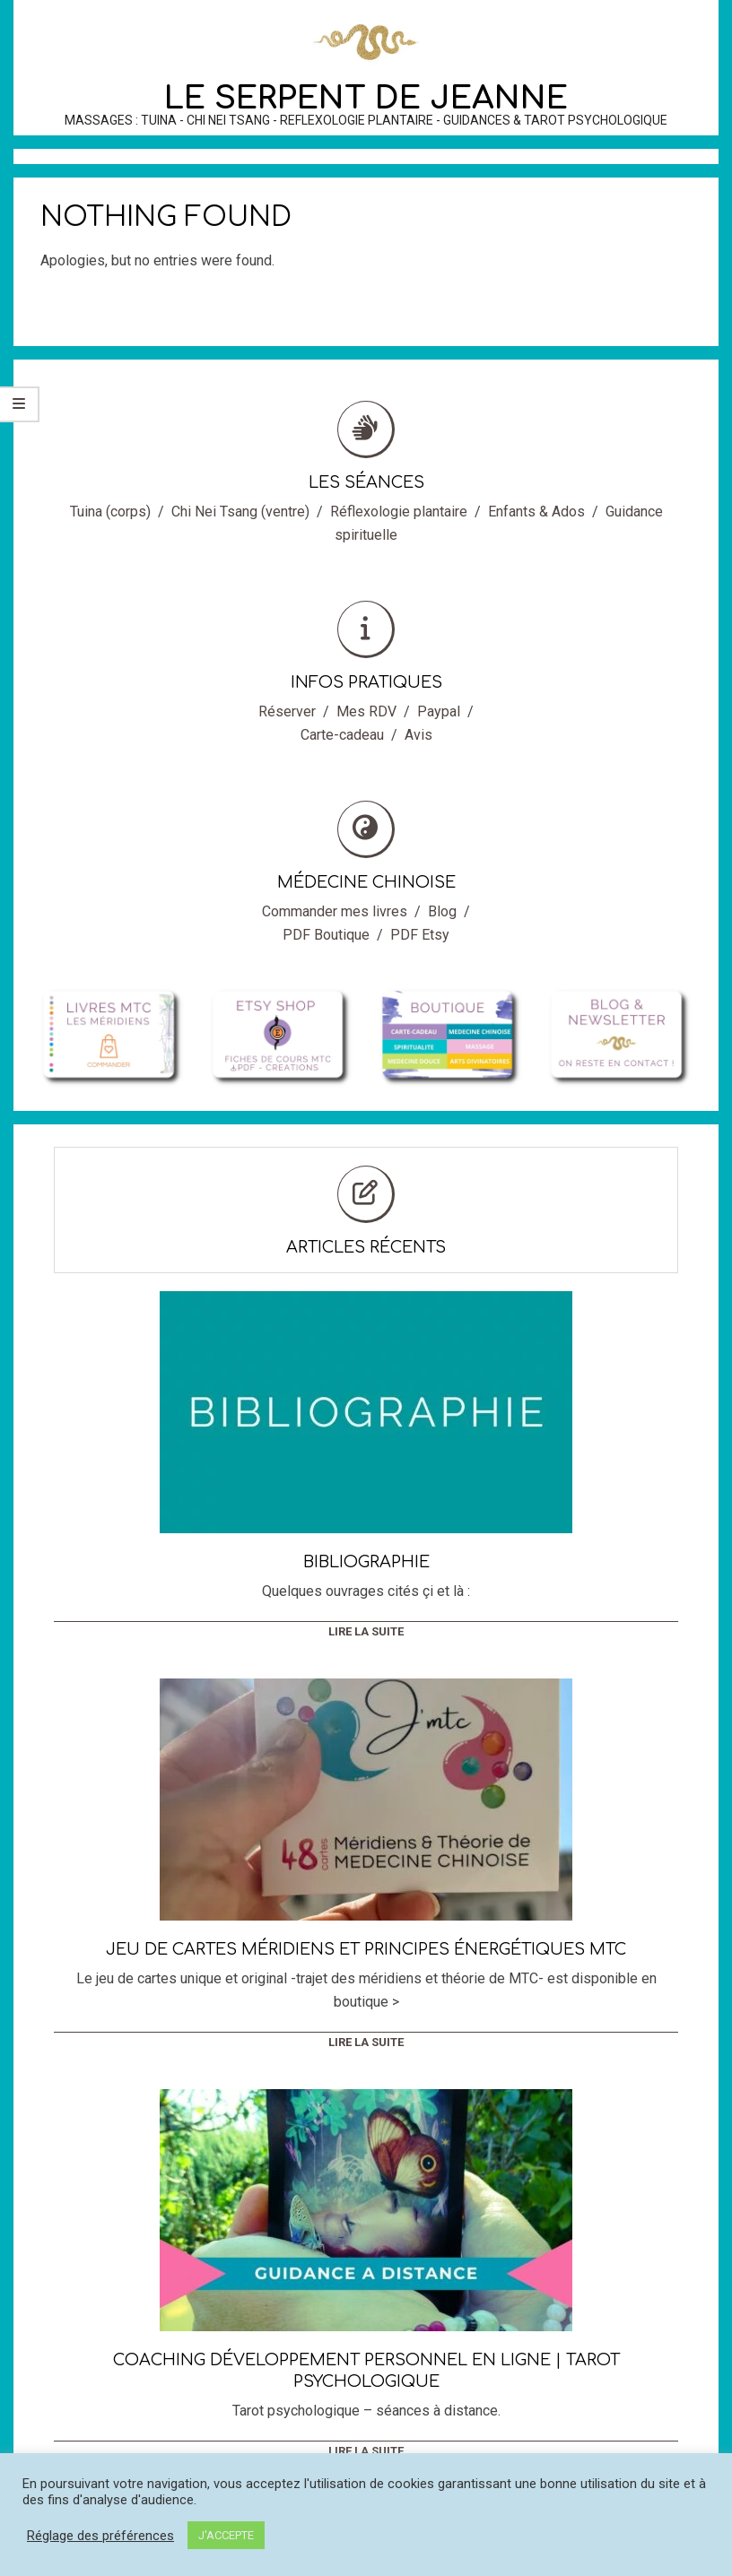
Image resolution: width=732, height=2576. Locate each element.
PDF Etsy (419, 934)
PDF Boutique (326, 934)
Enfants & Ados (536, 511)
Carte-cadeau (342, 734)
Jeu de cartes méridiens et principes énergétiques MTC (366, 1949)
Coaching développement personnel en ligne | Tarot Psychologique (366, 2370)
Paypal (438, 711)
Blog (442, 911)
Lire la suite (366, 1631)
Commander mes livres (334, 911)
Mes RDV (366, 711)
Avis (418, 734)
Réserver (287, 711)
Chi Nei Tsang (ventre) (240, 511)
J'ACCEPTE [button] (226, 2535)
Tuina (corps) (110, 511)
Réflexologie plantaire (398, 511)
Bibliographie (366, 1562)
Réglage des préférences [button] (100, 2536)
